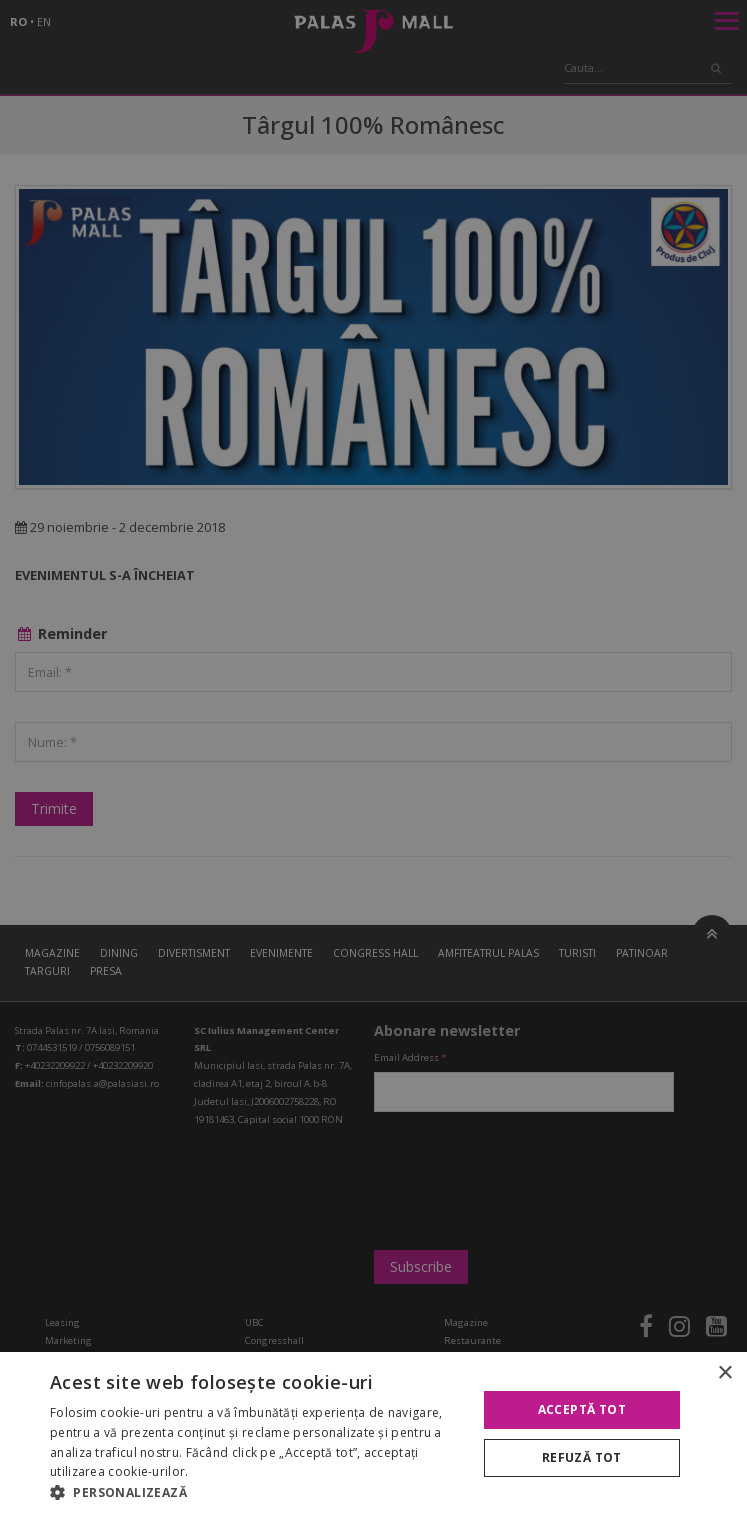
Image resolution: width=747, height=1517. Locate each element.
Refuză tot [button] (582, 1457)
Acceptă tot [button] (582, 1409)
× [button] (724, 1373)
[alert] (373, 758)
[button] (257, 1492)
